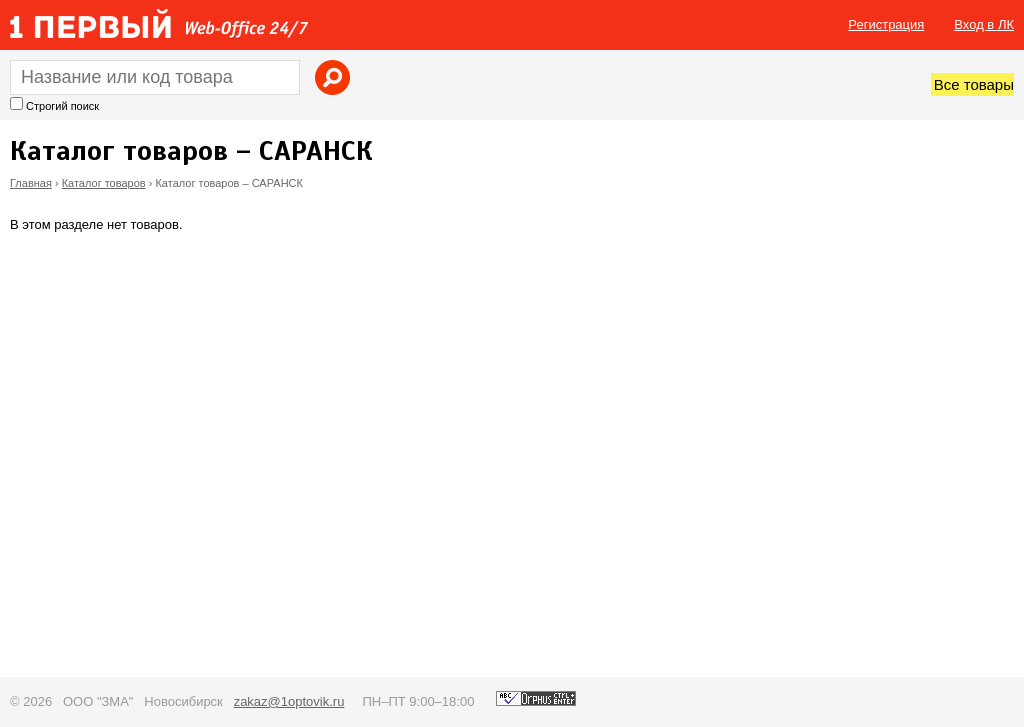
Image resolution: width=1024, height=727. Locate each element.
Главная (31, 183)
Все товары (974, 84)
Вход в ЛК (984, 24)
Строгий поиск (62, 106)
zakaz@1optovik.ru (289, 701)
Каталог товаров (104, 183)
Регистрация (886, 24)
